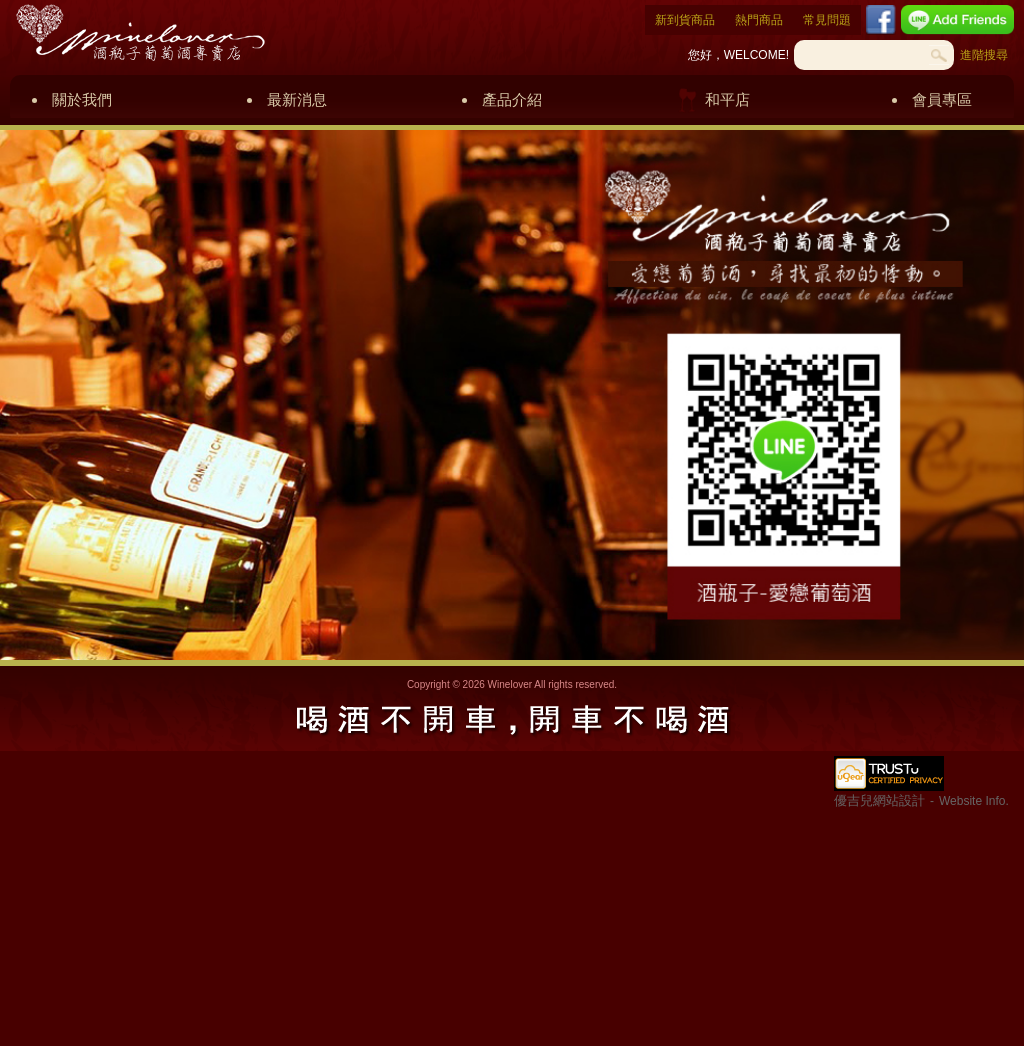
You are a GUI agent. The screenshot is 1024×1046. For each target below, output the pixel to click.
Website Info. (974, 801)
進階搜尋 (984, 55)
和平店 (727, 99)
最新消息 (297, 99)
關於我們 (82, 99)
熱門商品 (759, 20)
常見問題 (827, 20)
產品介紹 (512, 99)
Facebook (881, 20)
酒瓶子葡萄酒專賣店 (140, 32)
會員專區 (942, 99)
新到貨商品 (685, 20)
